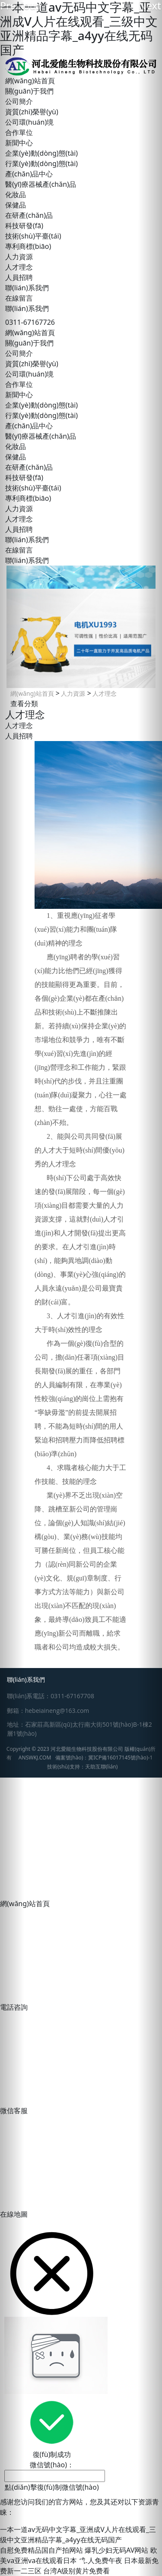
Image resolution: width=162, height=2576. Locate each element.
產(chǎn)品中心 (29, 174)
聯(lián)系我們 (27, 287)
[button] (12, 1288)
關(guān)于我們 (29, 91)
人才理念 (104, 693)
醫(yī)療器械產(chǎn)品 (40, 184)
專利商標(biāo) (28, 246)
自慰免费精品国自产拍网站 (41, 2550)
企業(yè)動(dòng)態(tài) (41, 153)
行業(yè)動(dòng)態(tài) (41, 163)
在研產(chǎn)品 (29, 215)
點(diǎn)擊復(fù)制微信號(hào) (52, 2487)
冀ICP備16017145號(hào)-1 (120, 1757)
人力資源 (73, 693)
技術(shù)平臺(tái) (33, 236)
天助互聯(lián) (101, 1766)
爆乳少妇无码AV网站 (116, 2550)
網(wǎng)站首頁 (30, 80)
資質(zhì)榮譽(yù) (31, 111)
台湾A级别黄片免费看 (76, 2571)
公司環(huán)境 (29, 122)
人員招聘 (19, 736)
